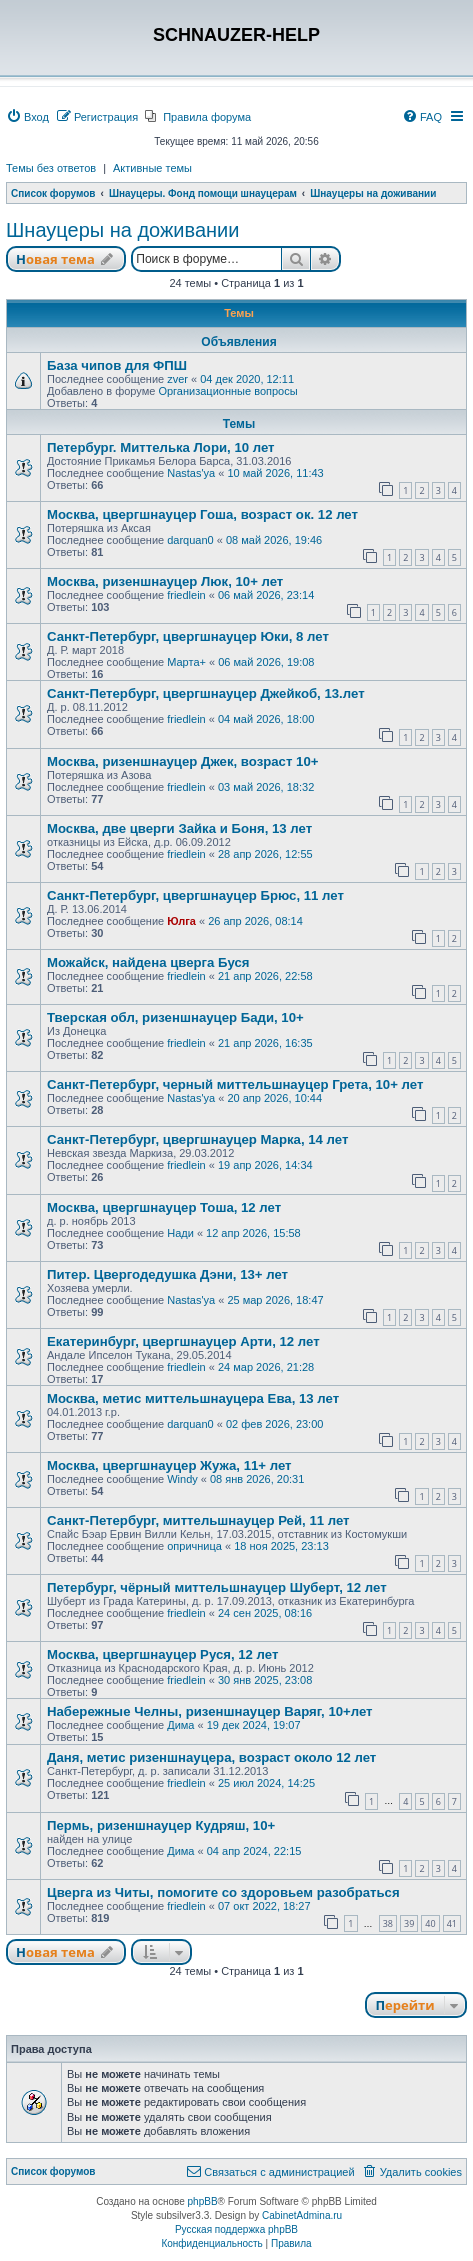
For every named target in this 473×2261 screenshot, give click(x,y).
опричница (194, 1546)
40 (430, 1923)
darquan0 (190, 540)
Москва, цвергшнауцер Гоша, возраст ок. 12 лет (202, 514)
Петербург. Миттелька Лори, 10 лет (161, 447)
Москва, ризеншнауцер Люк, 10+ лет (165, 581)
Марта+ (186, 662)
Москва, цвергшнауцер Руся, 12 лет (162, 1654)
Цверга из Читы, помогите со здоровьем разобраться (223, 1892)
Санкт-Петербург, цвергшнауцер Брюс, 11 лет (195, 895)
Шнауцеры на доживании (122, 230)
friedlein (186, 595)
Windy (182, 1479)
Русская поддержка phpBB (236, 2229)
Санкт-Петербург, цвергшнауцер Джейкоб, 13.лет (206, 693)
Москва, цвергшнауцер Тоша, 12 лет (164, 1207)
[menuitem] (27, 117)
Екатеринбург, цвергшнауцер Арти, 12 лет (183, 1341)
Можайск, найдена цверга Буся (148, 962)
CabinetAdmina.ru (302, 2215)
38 (388, 1923)
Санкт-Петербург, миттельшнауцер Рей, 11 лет (198, 1520)
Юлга (181, 921)
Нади (180, 1233)
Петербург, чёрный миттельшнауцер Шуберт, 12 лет (217, 1587)
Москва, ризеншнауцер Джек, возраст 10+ (182, 761)
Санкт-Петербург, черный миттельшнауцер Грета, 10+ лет (235, 1084)
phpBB (203, 2201)
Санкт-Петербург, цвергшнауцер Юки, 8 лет (188, 636)
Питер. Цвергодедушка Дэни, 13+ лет (167, 1274)
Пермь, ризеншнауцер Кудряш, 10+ (161, 1825)
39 (409, 1923)
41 (452, 1923)
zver (177, 379)
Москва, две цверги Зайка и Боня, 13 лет (179, 828)
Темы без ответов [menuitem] (51, 168)
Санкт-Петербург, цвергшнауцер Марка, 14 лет (197, 1139)
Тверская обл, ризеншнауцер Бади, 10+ (175, 1017)
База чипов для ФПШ (117, 365)
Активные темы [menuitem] (152, 168)
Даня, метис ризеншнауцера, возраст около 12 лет (211, 1757)
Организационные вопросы (227, 391)
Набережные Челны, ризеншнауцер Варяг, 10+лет (210, 1711)
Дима (180, 1725)
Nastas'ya (191, 473)
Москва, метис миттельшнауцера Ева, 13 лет (193, 1398)
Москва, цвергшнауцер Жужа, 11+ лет (169, 1465)
